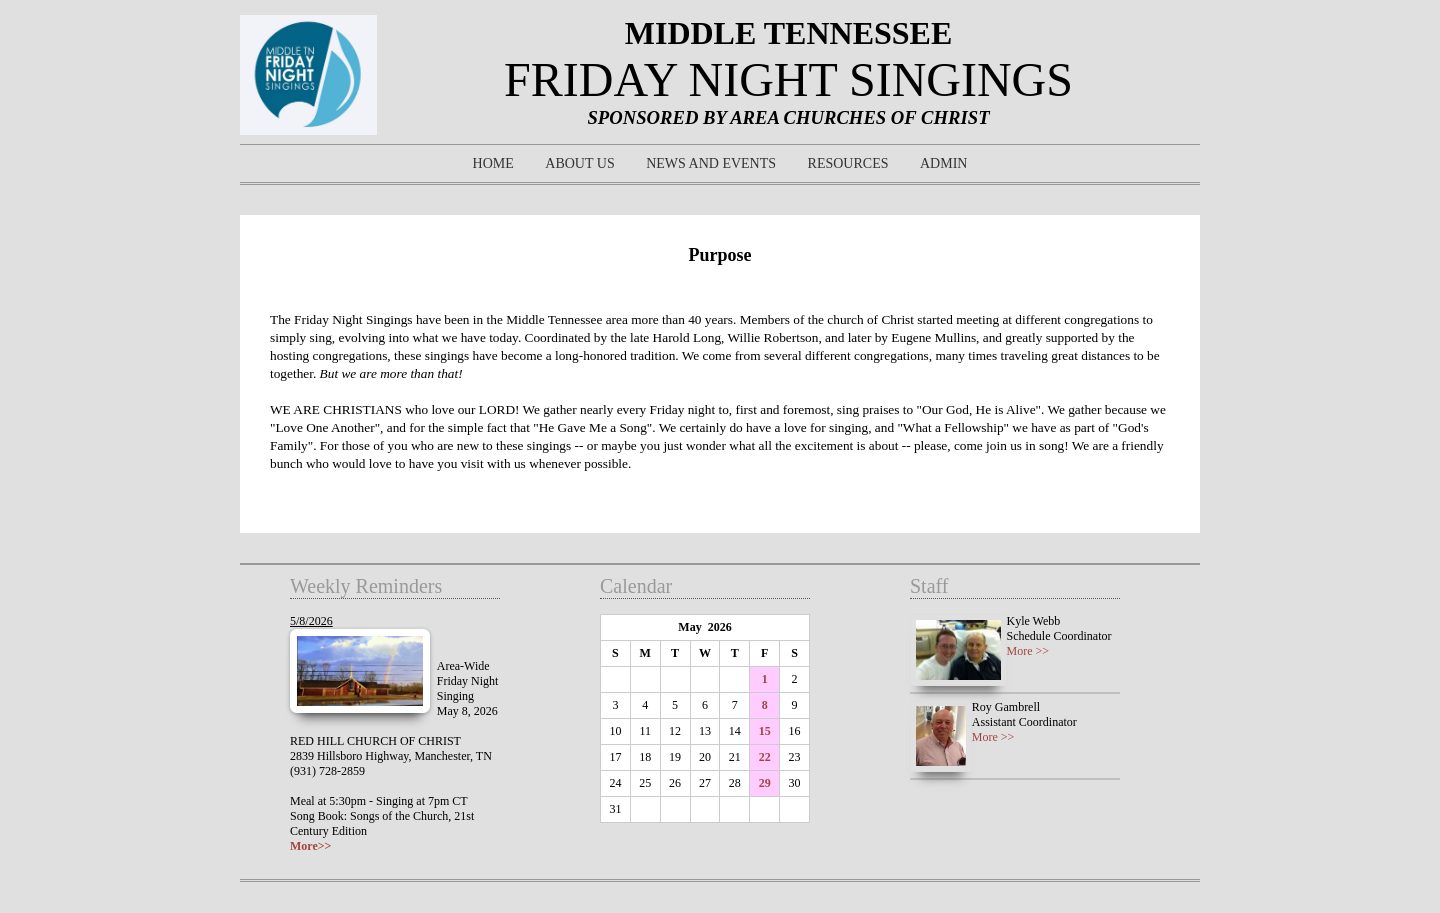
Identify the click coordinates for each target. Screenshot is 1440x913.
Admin (943, 163)
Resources (848, 163)
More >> (1028, 651)
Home (493, 163)
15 (765, 731)
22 (765, 757)
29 (765, 783)
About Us (579, 163)
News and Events (711, 163)
